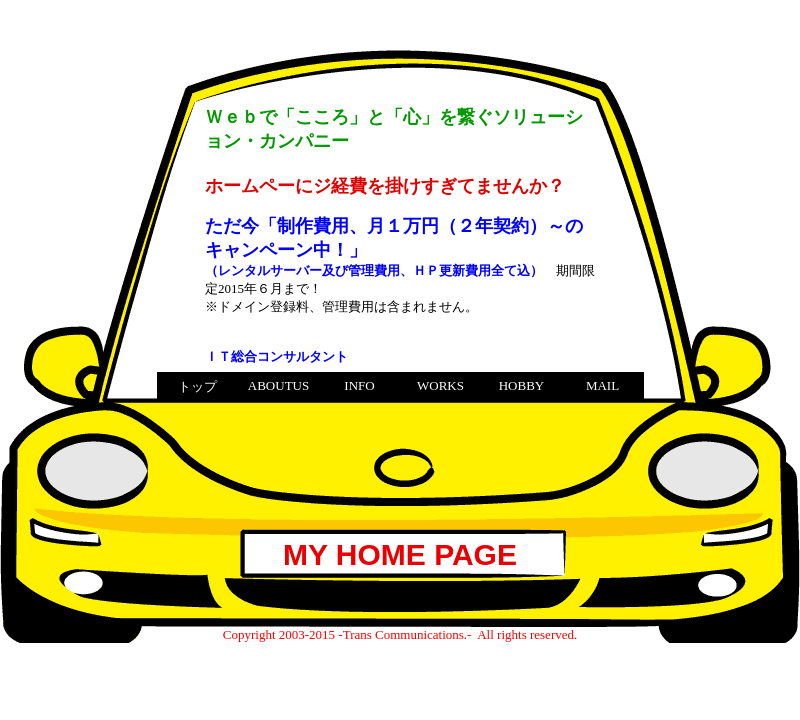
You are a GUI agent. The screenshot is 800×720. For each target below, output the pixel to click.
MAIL (602, 385)
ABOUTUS (278, 385)
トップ (197, 386)
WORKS (440, 385)
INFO (359, 385)
